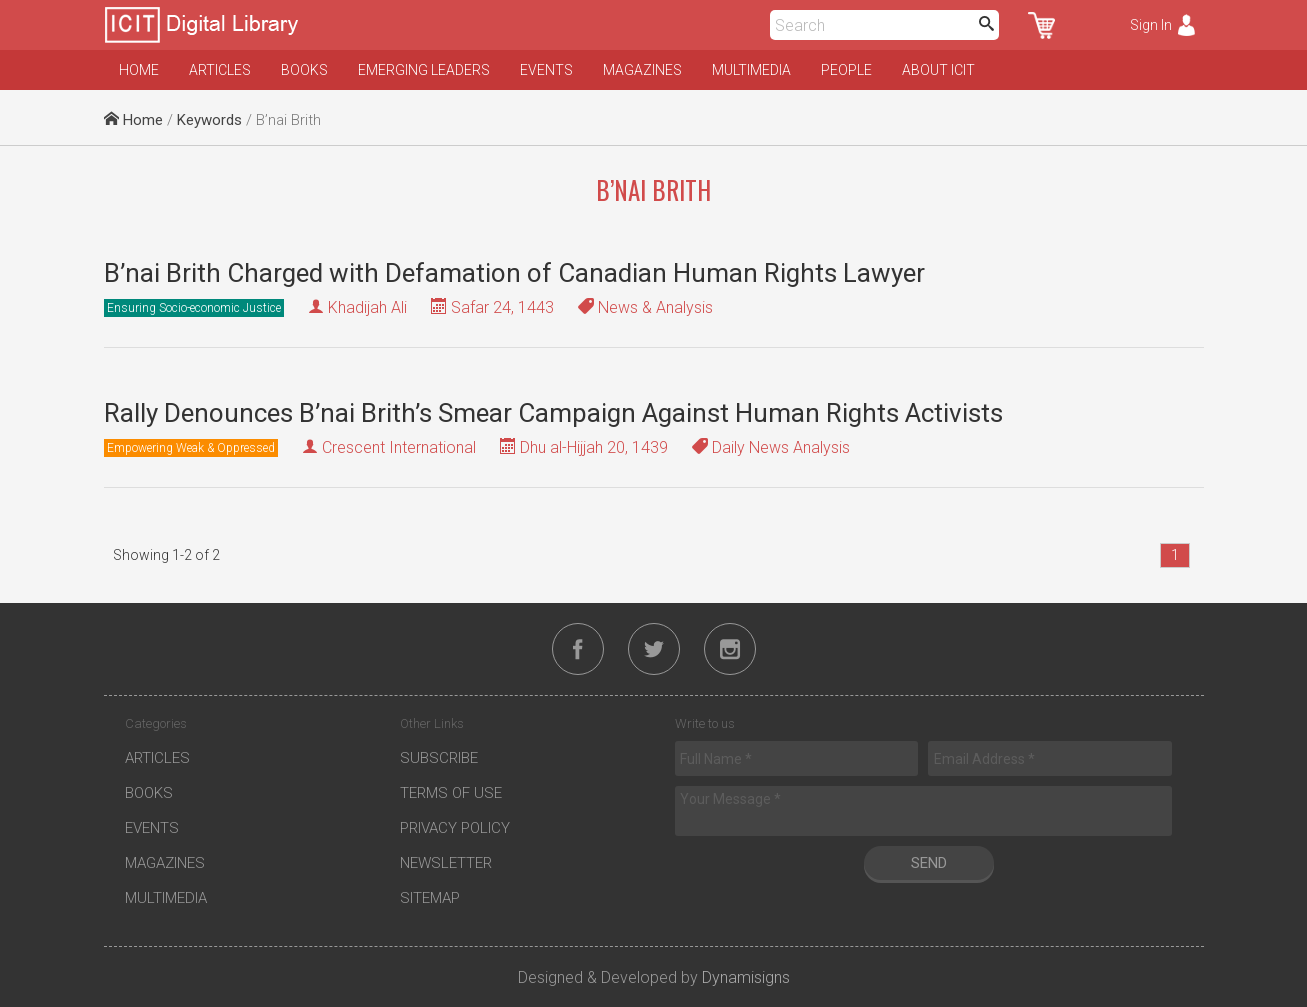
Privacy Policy (455, 828)
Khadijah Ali (367, 307)
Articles (220, 70)
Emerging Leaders (424, 70)
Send (929, 863)
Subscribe (439, 758)
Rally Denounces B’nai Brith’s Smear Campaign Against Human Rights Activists (553, 413)
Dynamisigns (746, 977)
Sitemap (430, 898)
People (846, 70)
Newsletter (446, 863)
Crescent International (399, 447)
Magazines (642, 70)
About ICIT (938, 70)
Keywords (209, 120)
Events (546, 70)
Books (304, 70)
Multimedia (751, 70)
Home (139, 70)
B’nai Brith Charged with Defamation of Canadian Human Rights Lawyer (514, 273)
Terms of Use (451, 793)
